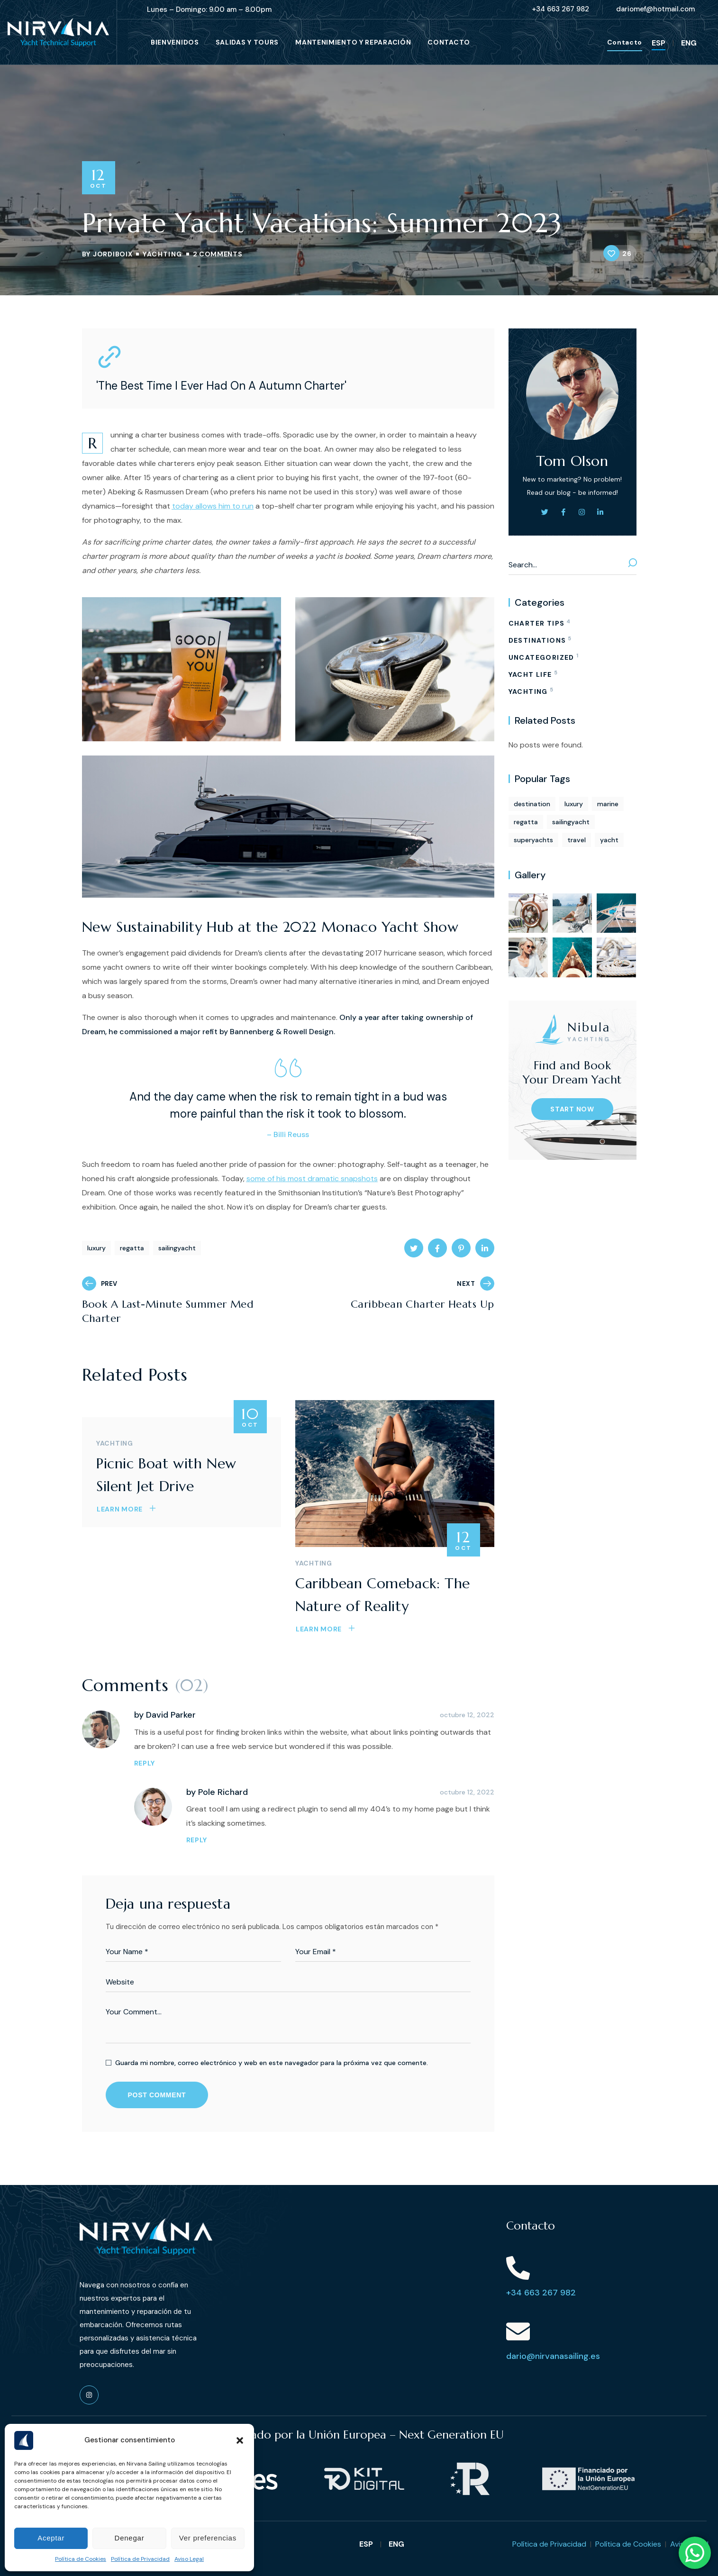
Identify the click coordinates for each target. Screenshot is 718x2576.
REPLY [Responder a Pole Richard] (197, 1840)
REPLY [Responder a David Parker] (144, 1763)
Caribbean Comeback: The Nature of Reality (382, 1595)
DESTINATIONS (540, 639)
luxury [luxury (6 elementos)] (573, 804)
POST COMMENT (157, 2095)
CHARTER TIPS (540, 622)
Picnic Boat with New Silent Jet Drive (166, 1475)
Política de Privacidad (140, 2559)
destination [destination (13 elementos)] (532, 804)
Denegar (130, 2538)
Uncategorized (543, 656)
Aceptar (50, 2538)
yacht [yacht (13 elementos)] (609, 840)
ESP (658, 43)
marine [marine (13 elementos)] (607, 804)
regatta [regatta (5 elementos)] (526, 822)
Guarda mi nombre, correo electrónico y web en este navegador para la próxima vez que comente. (271, 2062)
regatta (132, 1248)
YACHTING (162, 254)
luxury (96, 1248)
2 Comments (218, 254)
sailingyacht (177, 1248)
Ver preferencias (207, 2538)
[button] (240, 2440)
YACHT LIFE (533, 673)
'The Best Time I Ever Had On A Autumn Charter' (221, 385)
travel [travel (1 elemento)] (576, 840)
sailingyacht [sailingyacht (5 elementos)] (571, 822)
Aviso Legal (189, 2559)
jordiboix (112, 254)
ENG (689, 43)
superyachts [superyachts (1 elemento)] (533, 840)
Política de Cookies (80, 2559)
